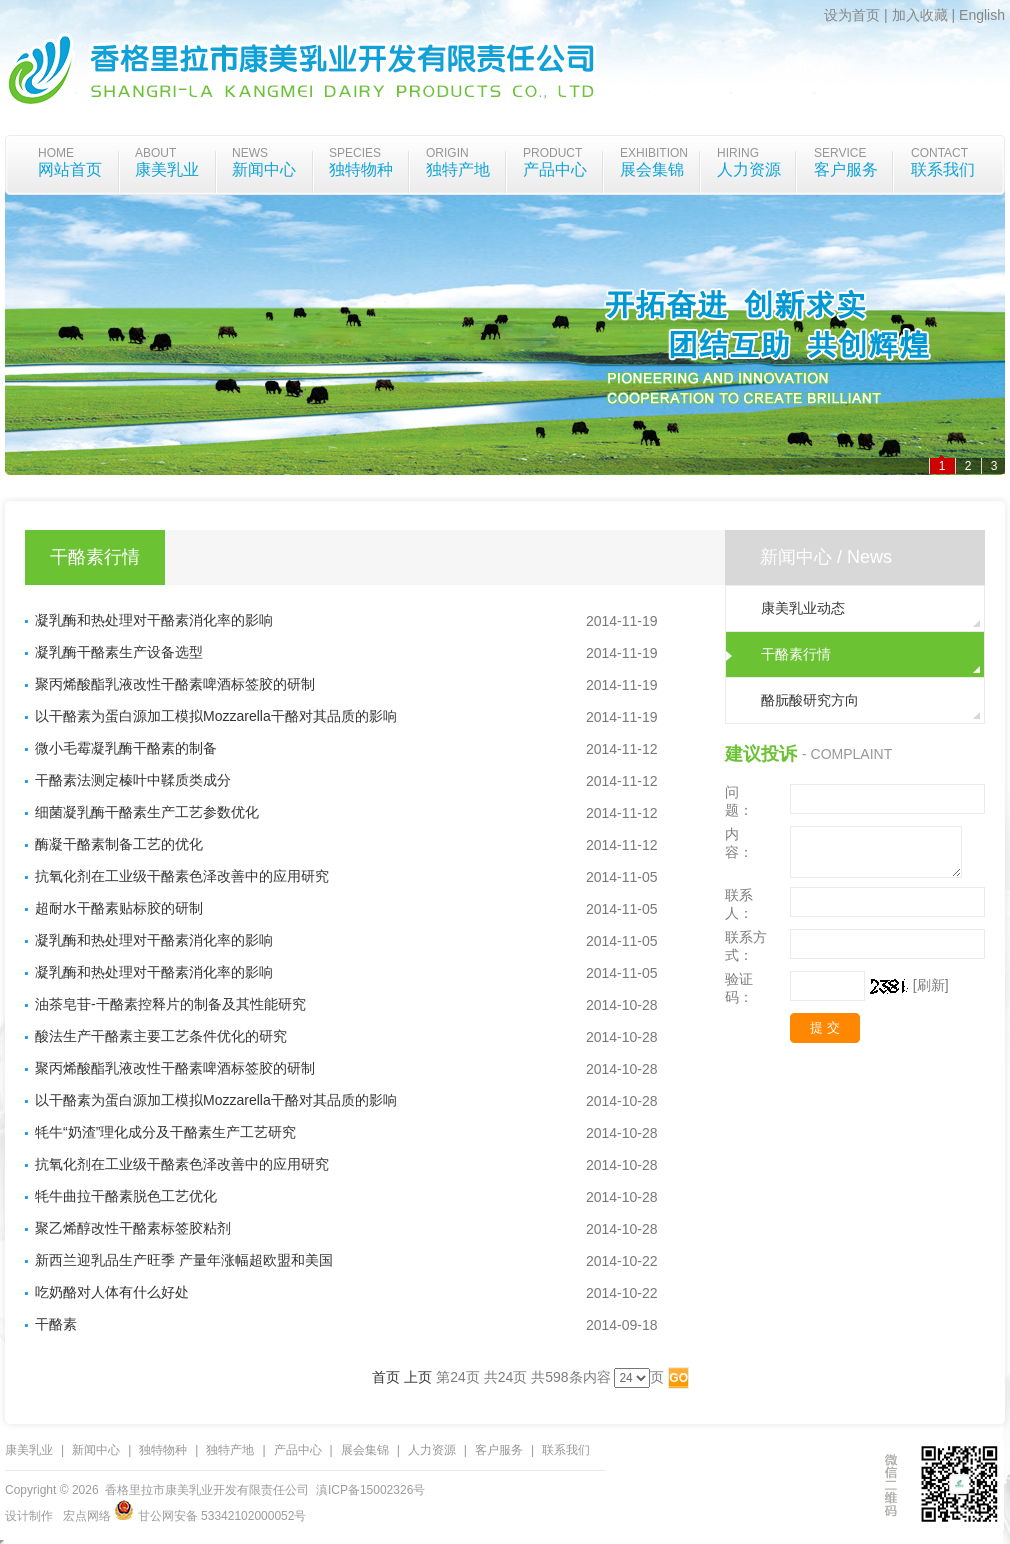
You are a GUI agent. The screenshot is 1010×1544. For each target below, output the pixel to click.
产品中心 (555, 169)
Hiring (738, 153)
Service (840, 153)
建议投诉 (761, 754)
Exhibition (654, 153)
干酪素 (56, 1324)
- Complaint (847, 754)
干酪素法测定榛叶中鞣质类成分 (133, 780)
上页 (418, 1377)
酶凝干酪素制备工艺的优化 (119, 844)
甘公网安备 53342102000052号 (210, 1516)
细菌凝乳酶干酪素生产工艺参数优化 (147, 812)
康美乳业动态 (803, 608)
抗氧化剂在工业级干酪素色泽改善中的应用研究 (182, 876)
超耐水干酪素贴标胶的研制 (119, 908)
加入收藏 (920, 15)
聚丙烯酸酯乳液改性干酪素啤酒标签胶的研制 (175, 684)
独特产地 (458, 169)
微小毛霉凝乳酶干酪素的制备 (126, 748)
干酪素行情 (796, 654)
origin (447, 153)
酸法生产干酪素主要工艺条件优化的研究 (161, 1036)
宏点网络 (87, 1516)
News (250, 153)
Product (552, 153)
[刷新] (931, 985)
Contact (939, 153)
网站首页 (70, 169)
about (155, 153)
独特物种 (361, 169)
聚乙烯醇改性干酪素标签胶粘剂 (133, 1228)
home (56, 153)
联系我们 (943, 169)
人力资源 (749, 169)
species (355, 153)
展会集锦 (652, 169)
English (982, 15)
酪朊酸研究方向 (810, 700)
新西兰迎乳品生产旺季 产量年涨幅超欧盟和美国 (184, 1260)
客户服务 (846, 169)
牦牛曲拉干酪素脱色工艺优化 (126, 1196)
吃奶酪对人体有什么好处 (112, 1292)
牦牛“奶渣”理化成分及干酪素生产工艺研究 (165, 1132)
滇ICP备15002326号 (370, 1490)
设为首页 (852, 15)
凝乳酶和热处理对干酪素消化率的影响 (154, 620)
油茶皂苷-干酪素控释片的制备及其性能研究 (170, 1004)
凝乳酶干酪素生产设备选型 (119, 652)
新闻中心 (264, 169)
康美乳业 (167, 169)
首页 (386, 1377)
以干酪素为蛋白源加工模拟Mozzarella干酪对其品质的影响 (216, 716)
